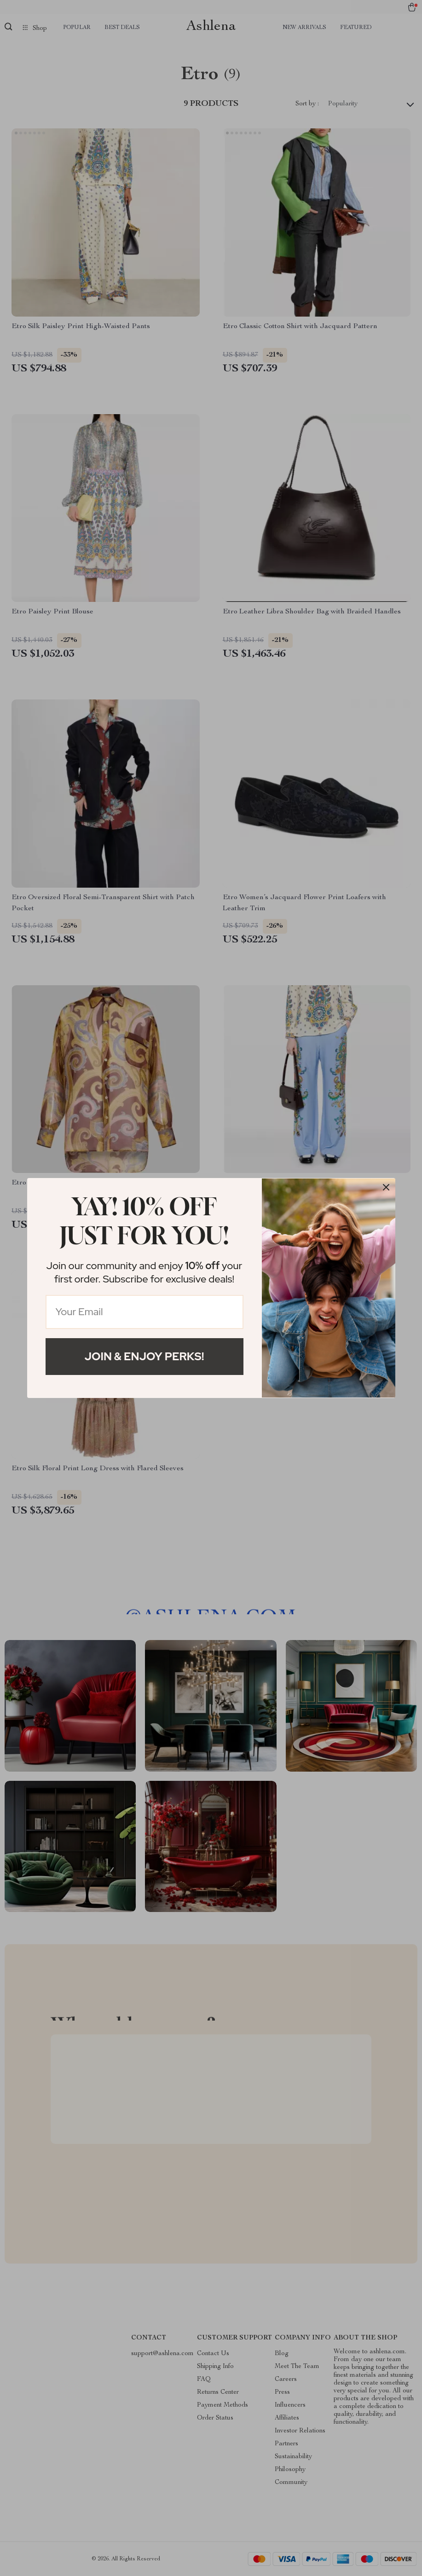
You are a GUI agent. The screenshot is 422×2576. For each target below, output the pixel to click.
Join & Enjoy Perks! (144, 1356)
